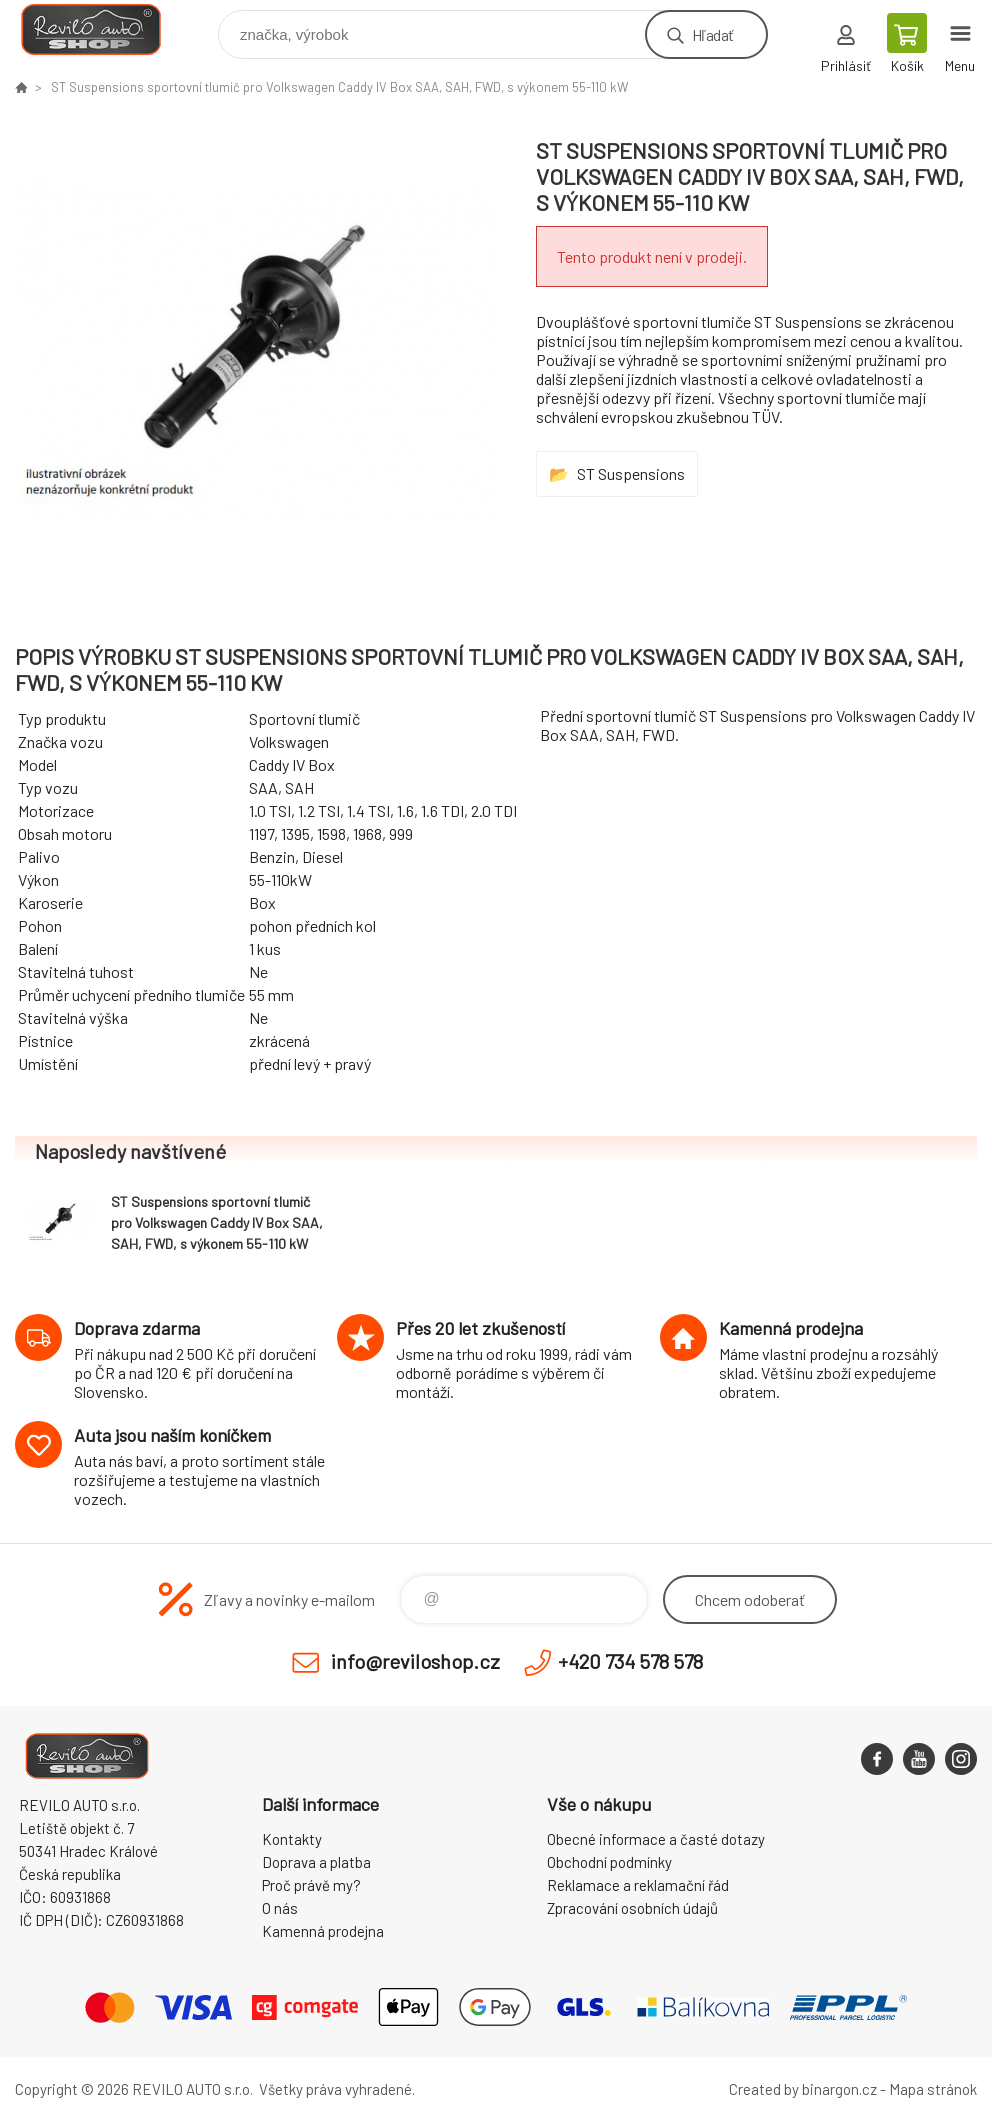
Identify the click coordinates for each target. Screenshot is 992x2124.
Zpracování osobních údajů (632, 1908)
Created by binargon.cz (803, 2089)
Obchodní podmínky (609, 1862)
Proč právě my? (311, 1885)
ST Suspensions (631, 473)
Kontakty (292, 1839)
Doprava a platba (316, 1862)
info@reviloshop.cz (415, 1661)
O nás (280, 1908)
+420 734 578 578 (630, 1661)
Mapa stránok (933, 2089)
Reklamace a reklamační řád (638, 1885)
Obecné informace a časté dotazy (656, 1839)
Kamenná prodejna (323, 1931)
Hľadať (712, 34)
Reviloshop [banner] (103, 29)
